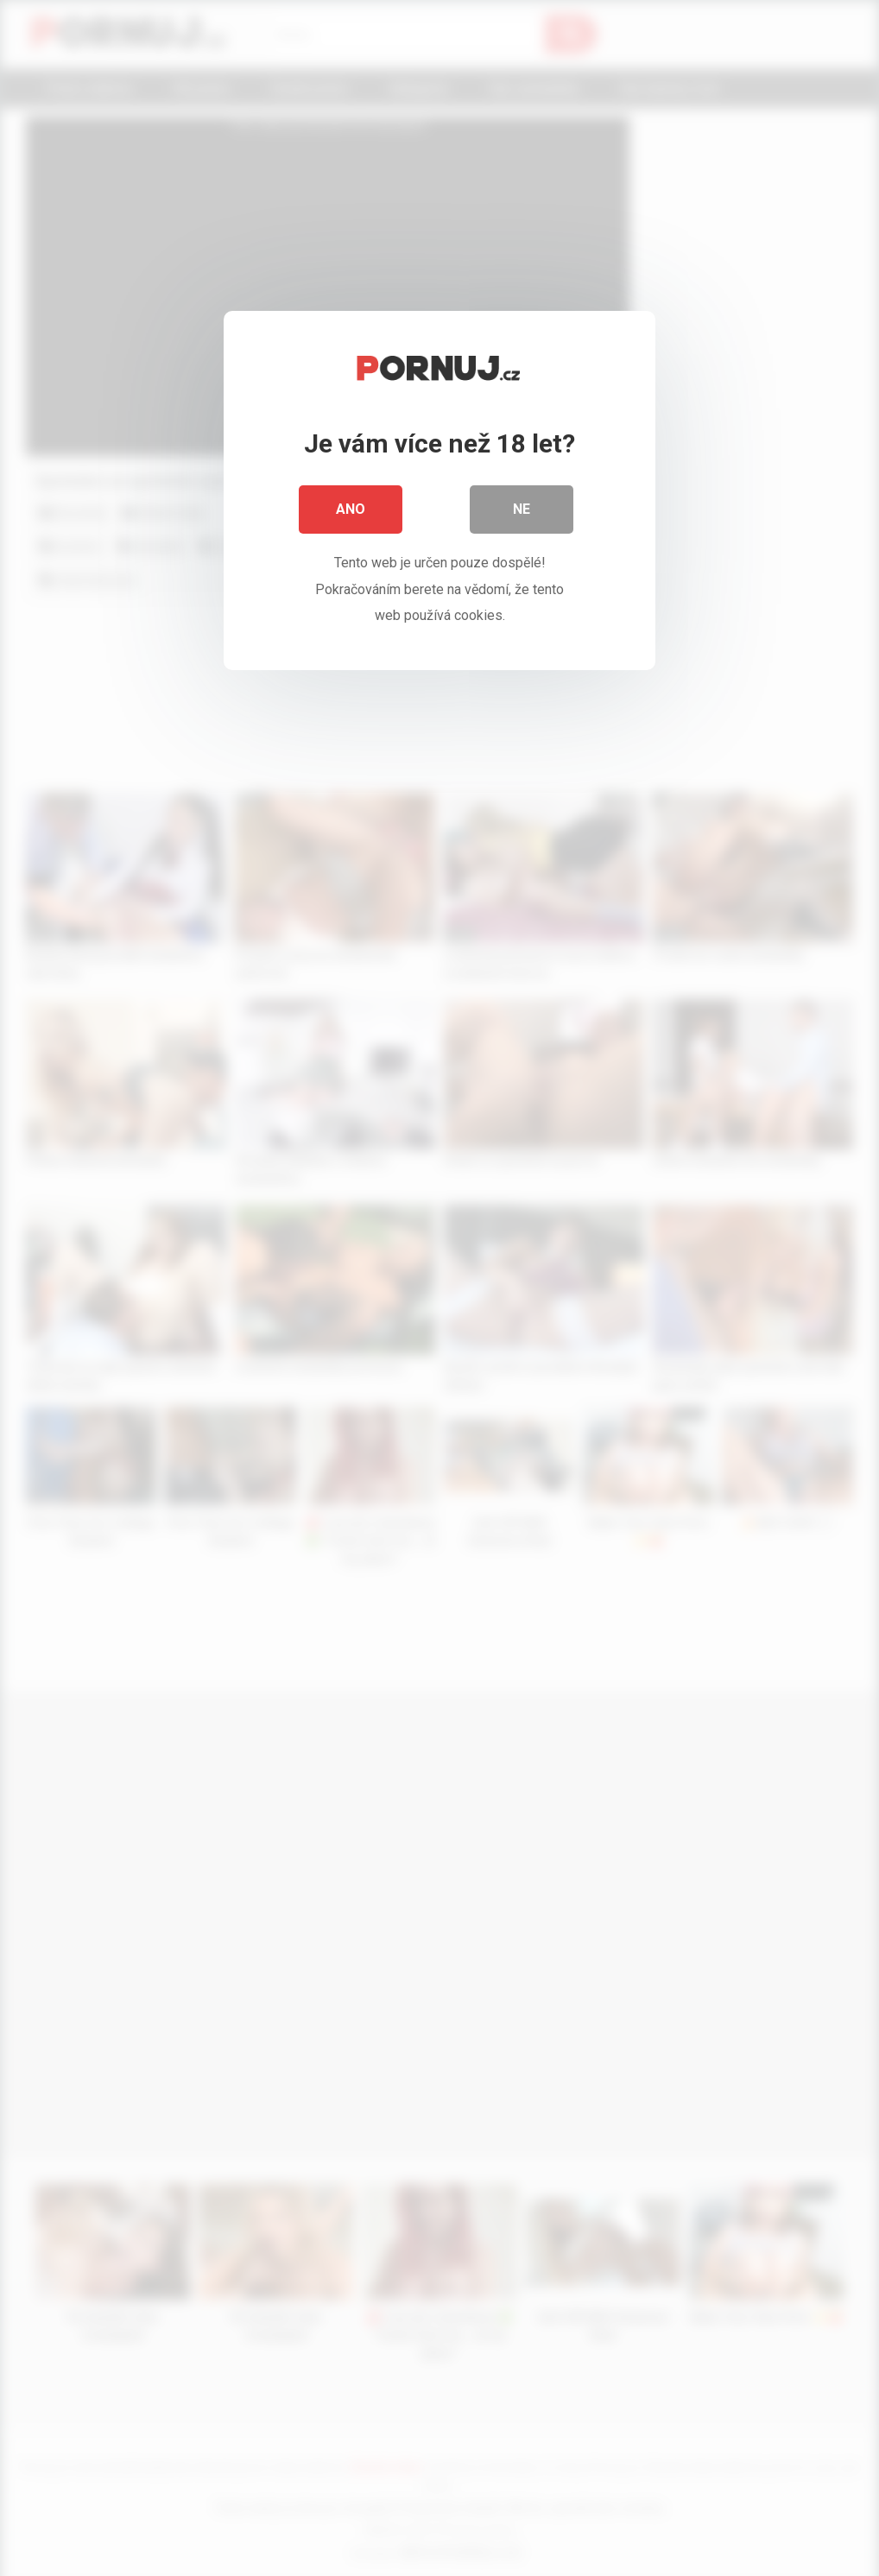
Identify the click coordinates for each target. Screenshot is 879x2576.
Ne (521, 509)
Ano (350, 509)
